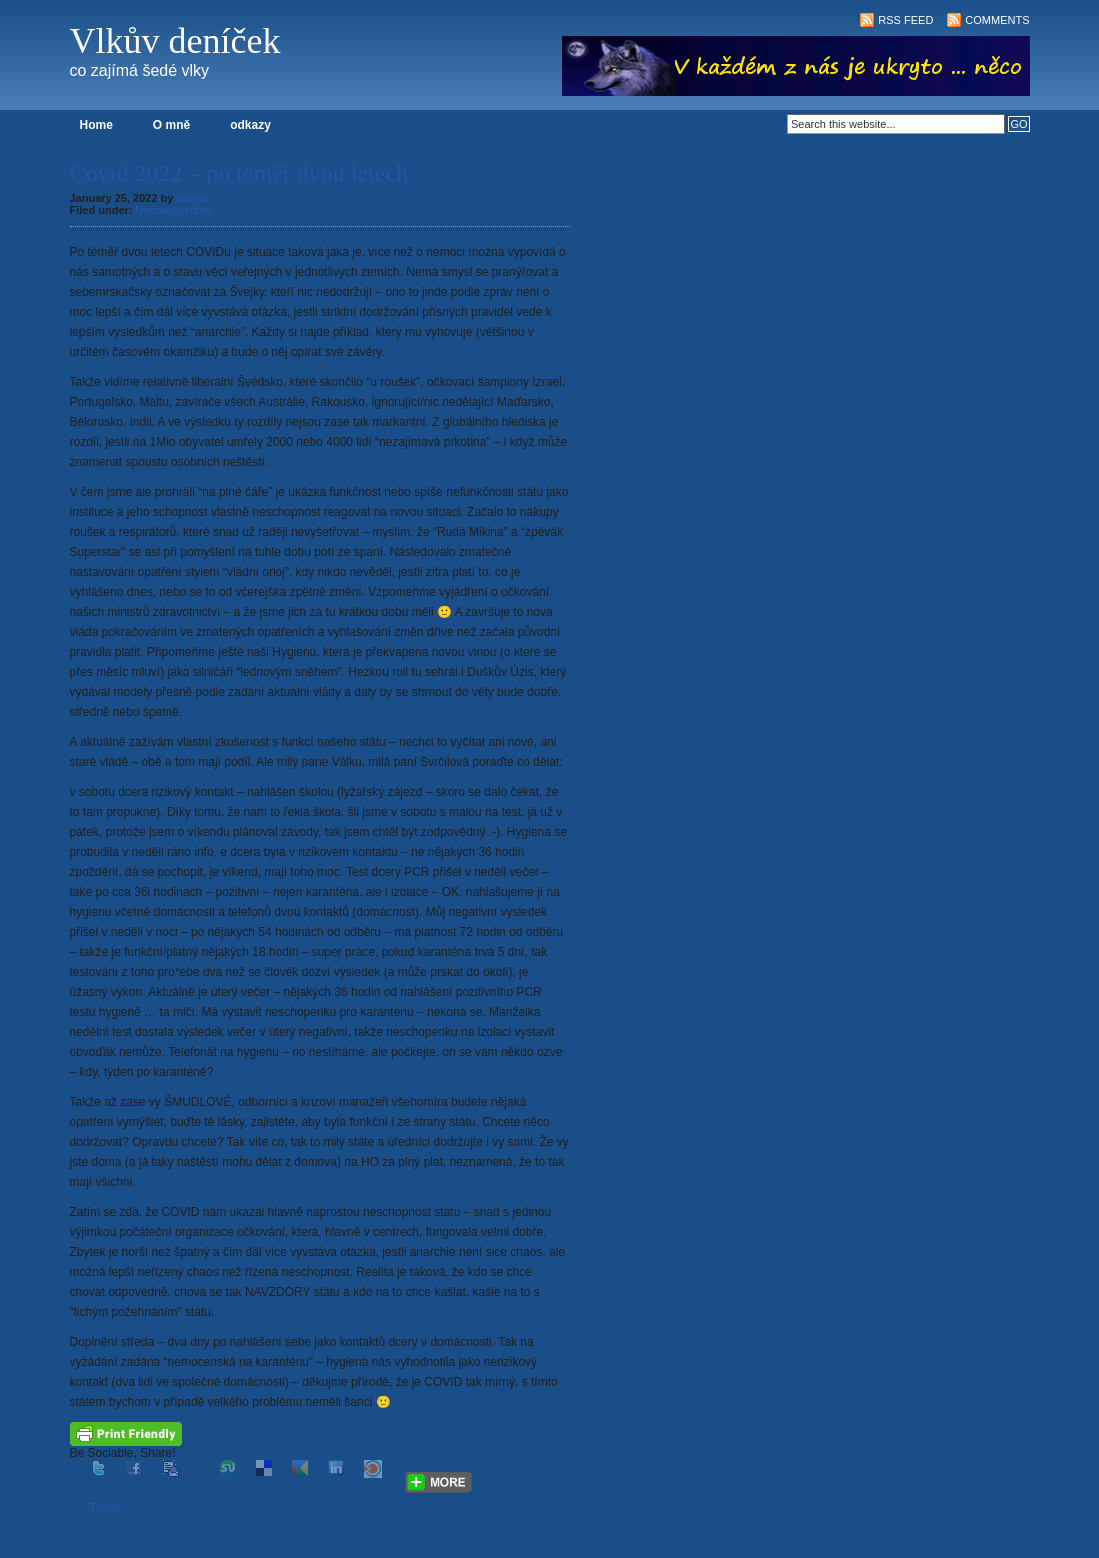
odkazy (250, 125)
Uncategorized (174, 210)
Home (96, 125)
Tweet (106, 1508)
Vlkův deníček (175, 41)
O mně (171, 125)
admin (193, 198)
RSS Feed (905, 20)
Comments (997, 20)
